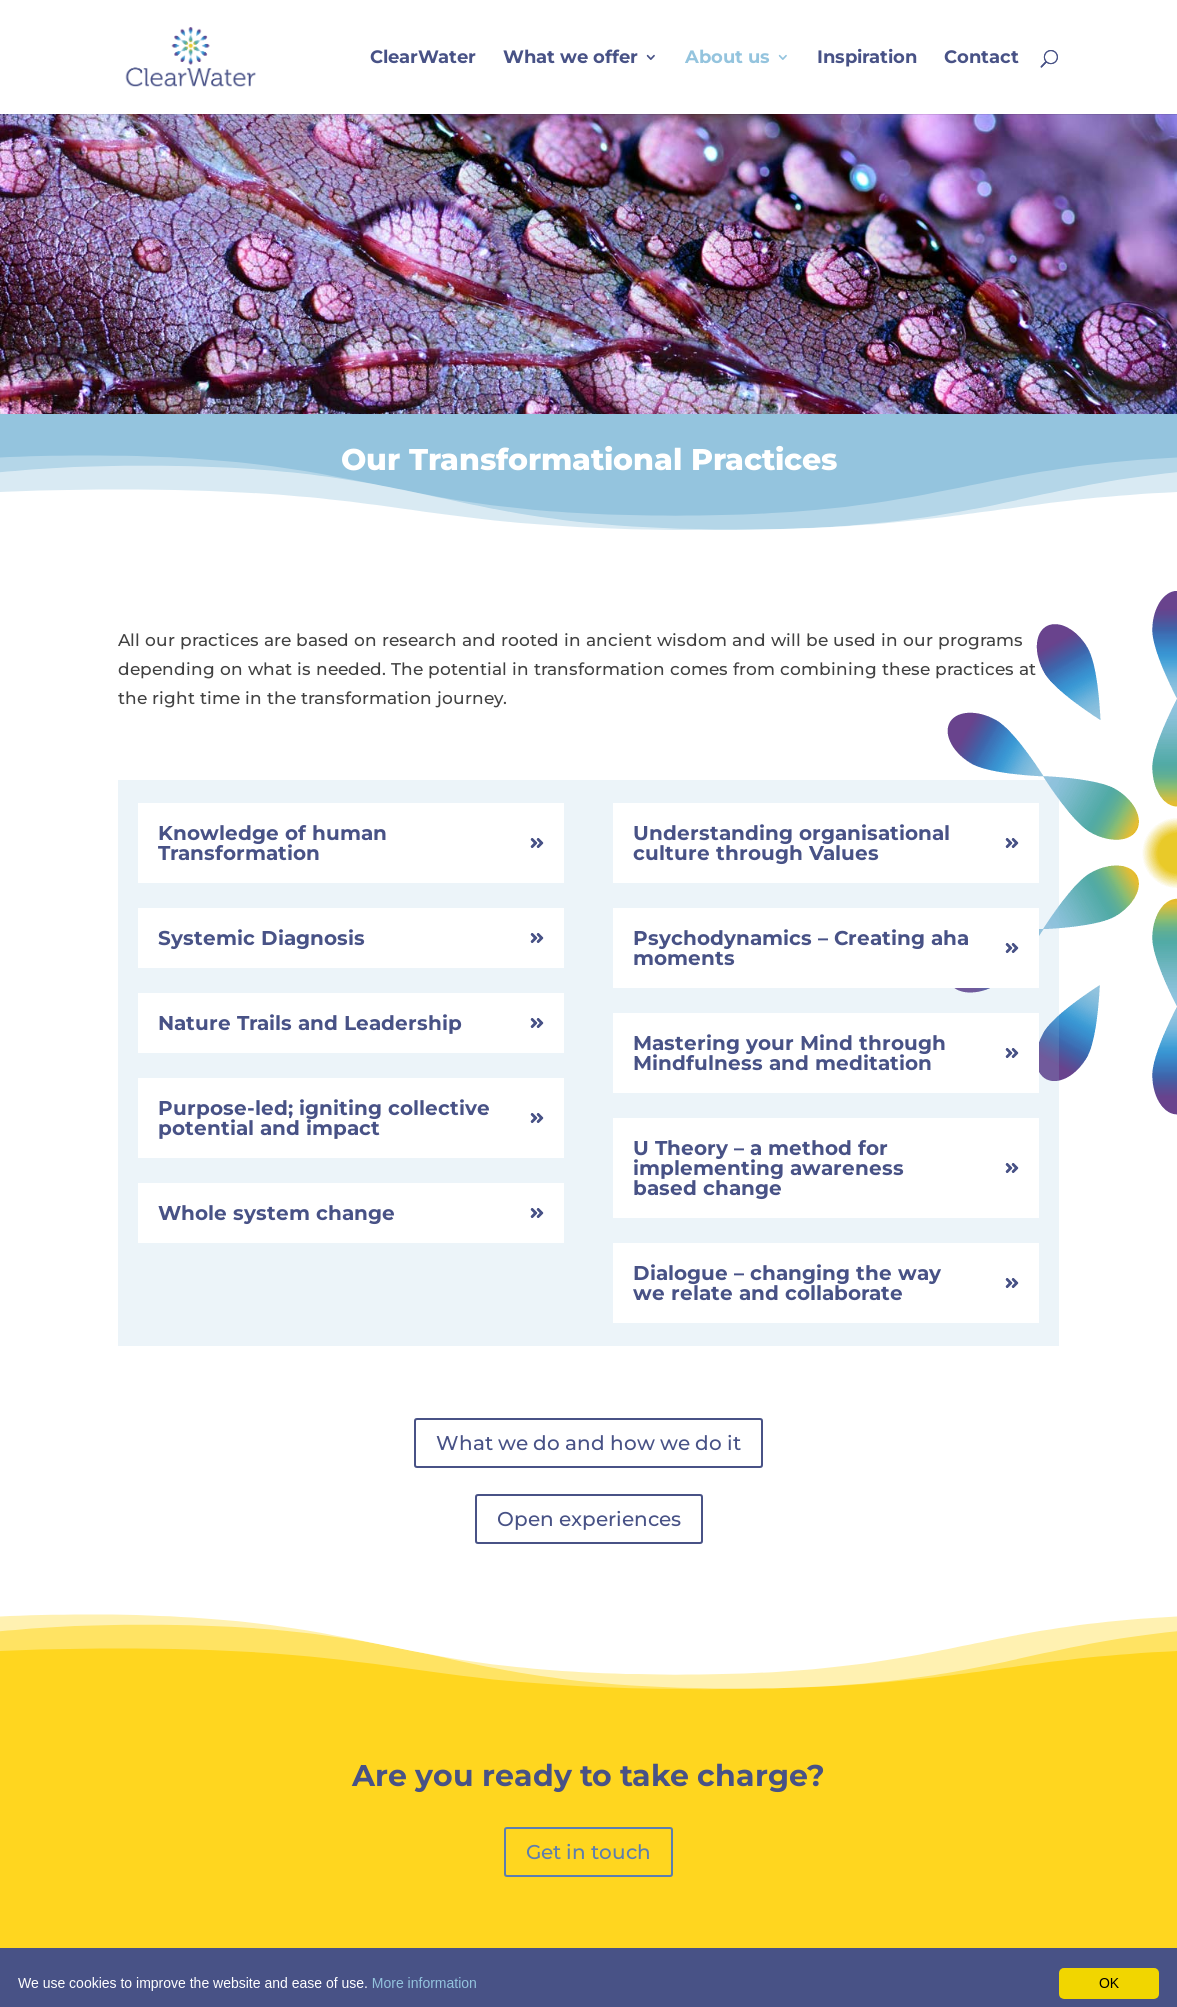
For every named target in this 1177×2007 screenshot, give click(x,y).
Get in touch (588, 1852)
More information (424, 1983)
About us (727, 59)
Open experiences (589, 1519)
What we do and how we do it (588, 1443)
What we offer (570, 59)
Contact (981, 59)
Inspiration (867, 59)
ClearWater (423, 59)
